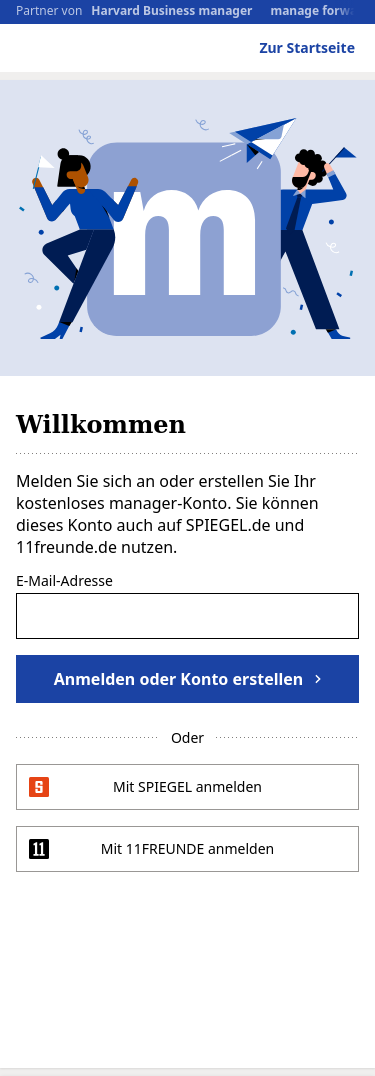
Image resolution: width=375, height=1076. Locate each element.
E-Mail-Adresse (64, 582)
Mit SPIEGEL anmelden (187, 786)
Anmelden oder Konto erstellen (187, 679)
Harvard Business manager (171, 11)
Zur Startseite (307, 47)
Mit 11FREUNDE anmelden (188, 848)
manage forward (319, 11)
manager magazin (102, 51)
